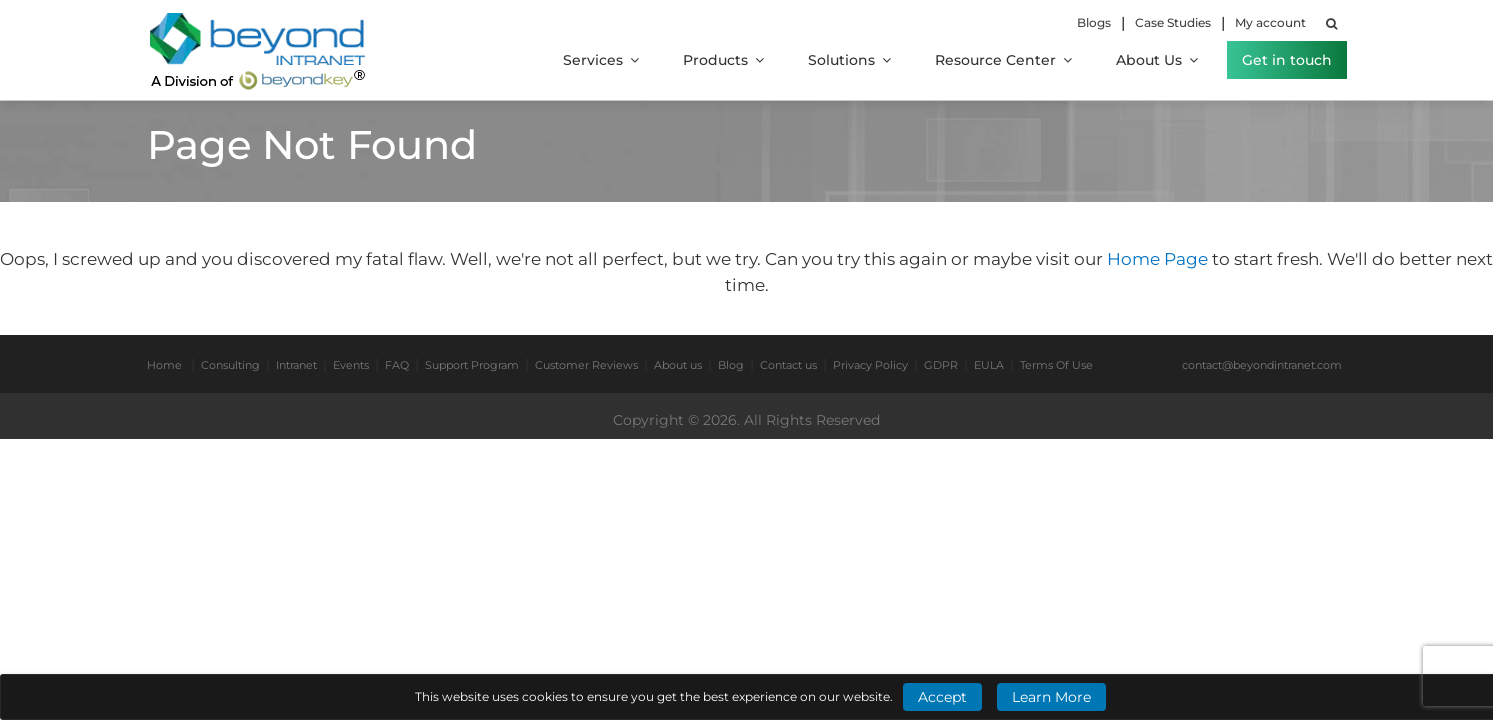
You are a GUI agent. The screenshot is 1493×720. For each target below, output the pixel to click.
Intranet (296, 365)
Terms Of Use (1056, 365)
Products (723, 60)
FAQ (397, 365)
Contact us (788, 365)
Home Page (1159, 259)
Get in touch (1287, 60)
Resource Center (1003, 60)
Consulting (230, 365)
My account (1270, 22)
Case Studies (1173, 22)
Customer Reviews (586, 365)
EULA (989, 365)
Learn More (1051, 697)
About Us (1157, 60)
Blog (731, 365)
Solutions (849, 60)
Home (164, 365)
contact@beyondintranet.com (1262, 365)
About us (678, 365)
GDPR (941, 365)
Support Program (472, 365)
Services (601, 60)
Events (351, 365)
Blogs (1094, 22)
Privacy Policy (870, 365)
